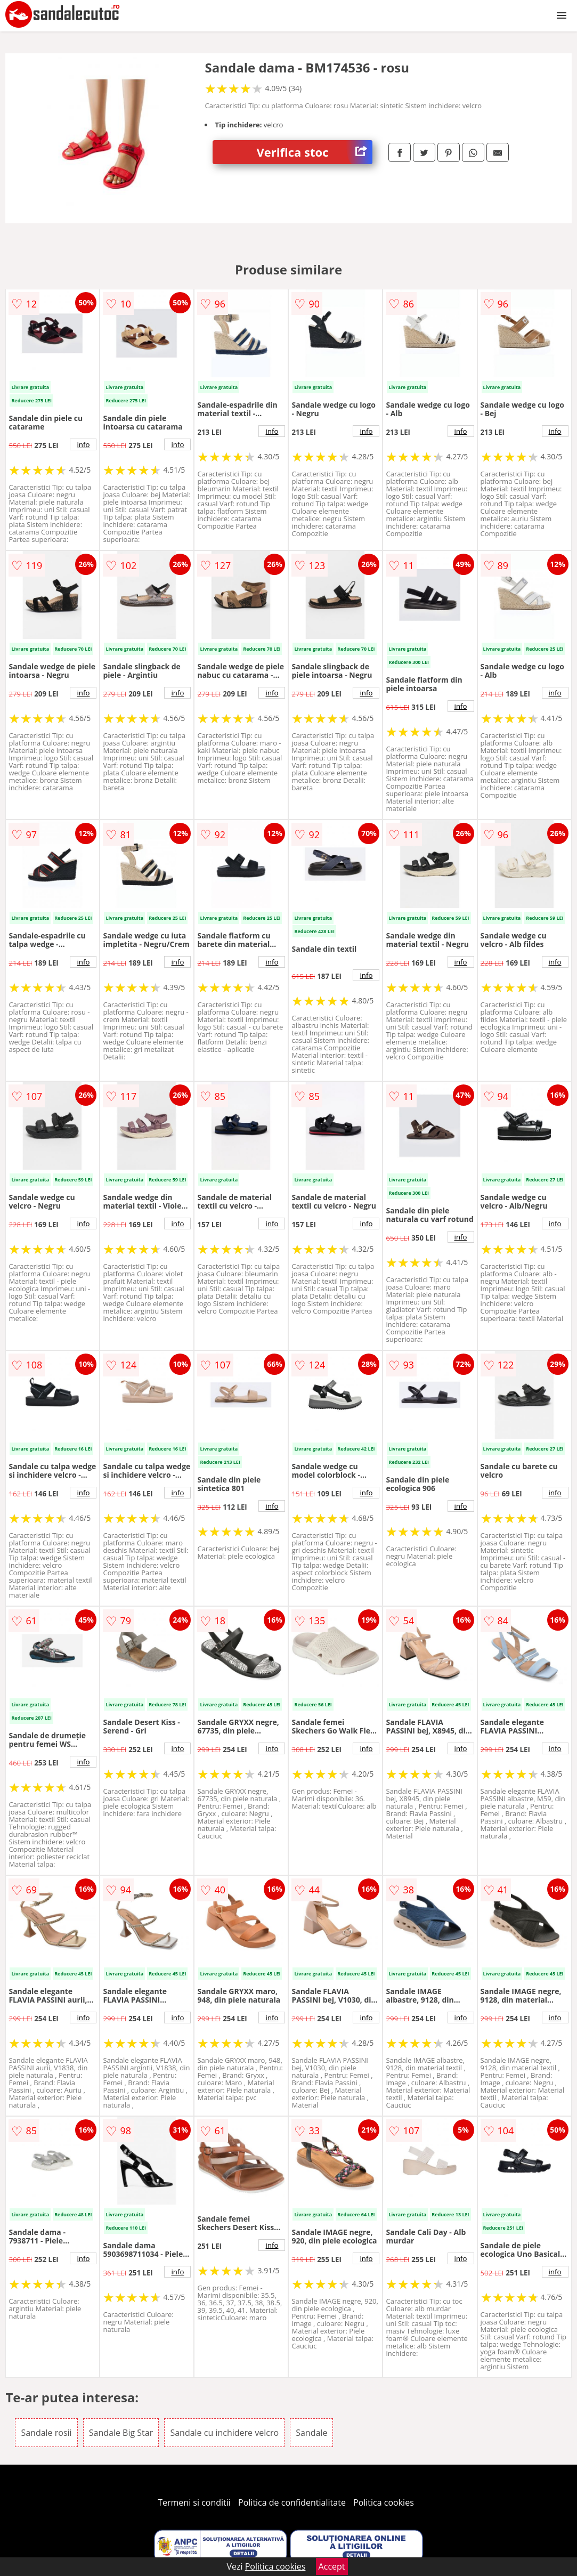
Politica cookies (383, 2502)
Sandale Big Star (121, 2433)
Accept (332, 2566)
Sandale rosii (46, 2433)
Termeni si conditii (194, 2502)
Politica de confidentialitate (292, 2502)
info (83, 444)
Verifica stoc (314, 152)
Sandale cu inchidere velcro (224, 2433)
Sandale (311, 2433)
